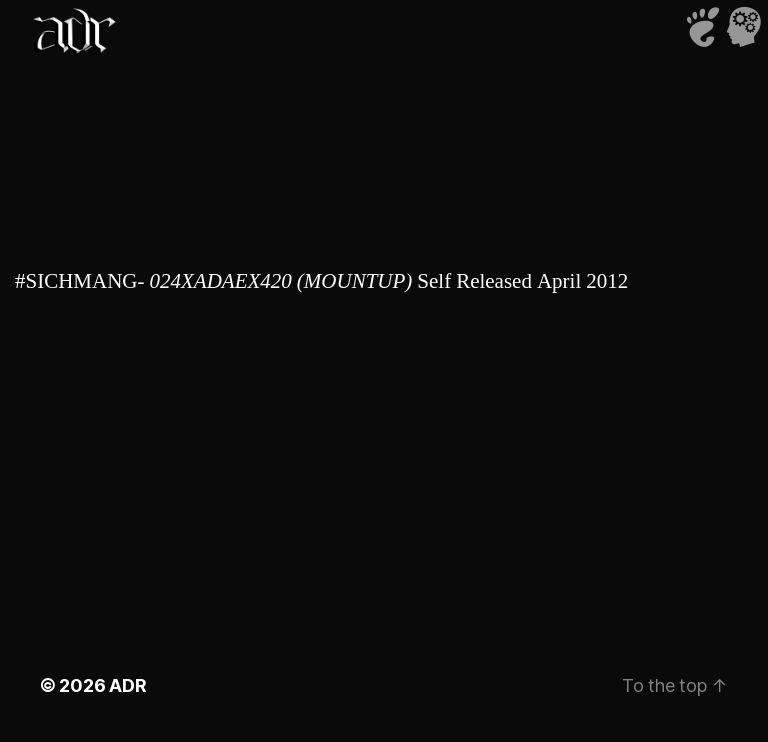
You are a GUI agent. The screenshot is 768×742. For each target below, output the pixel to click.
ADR (127, 685)
